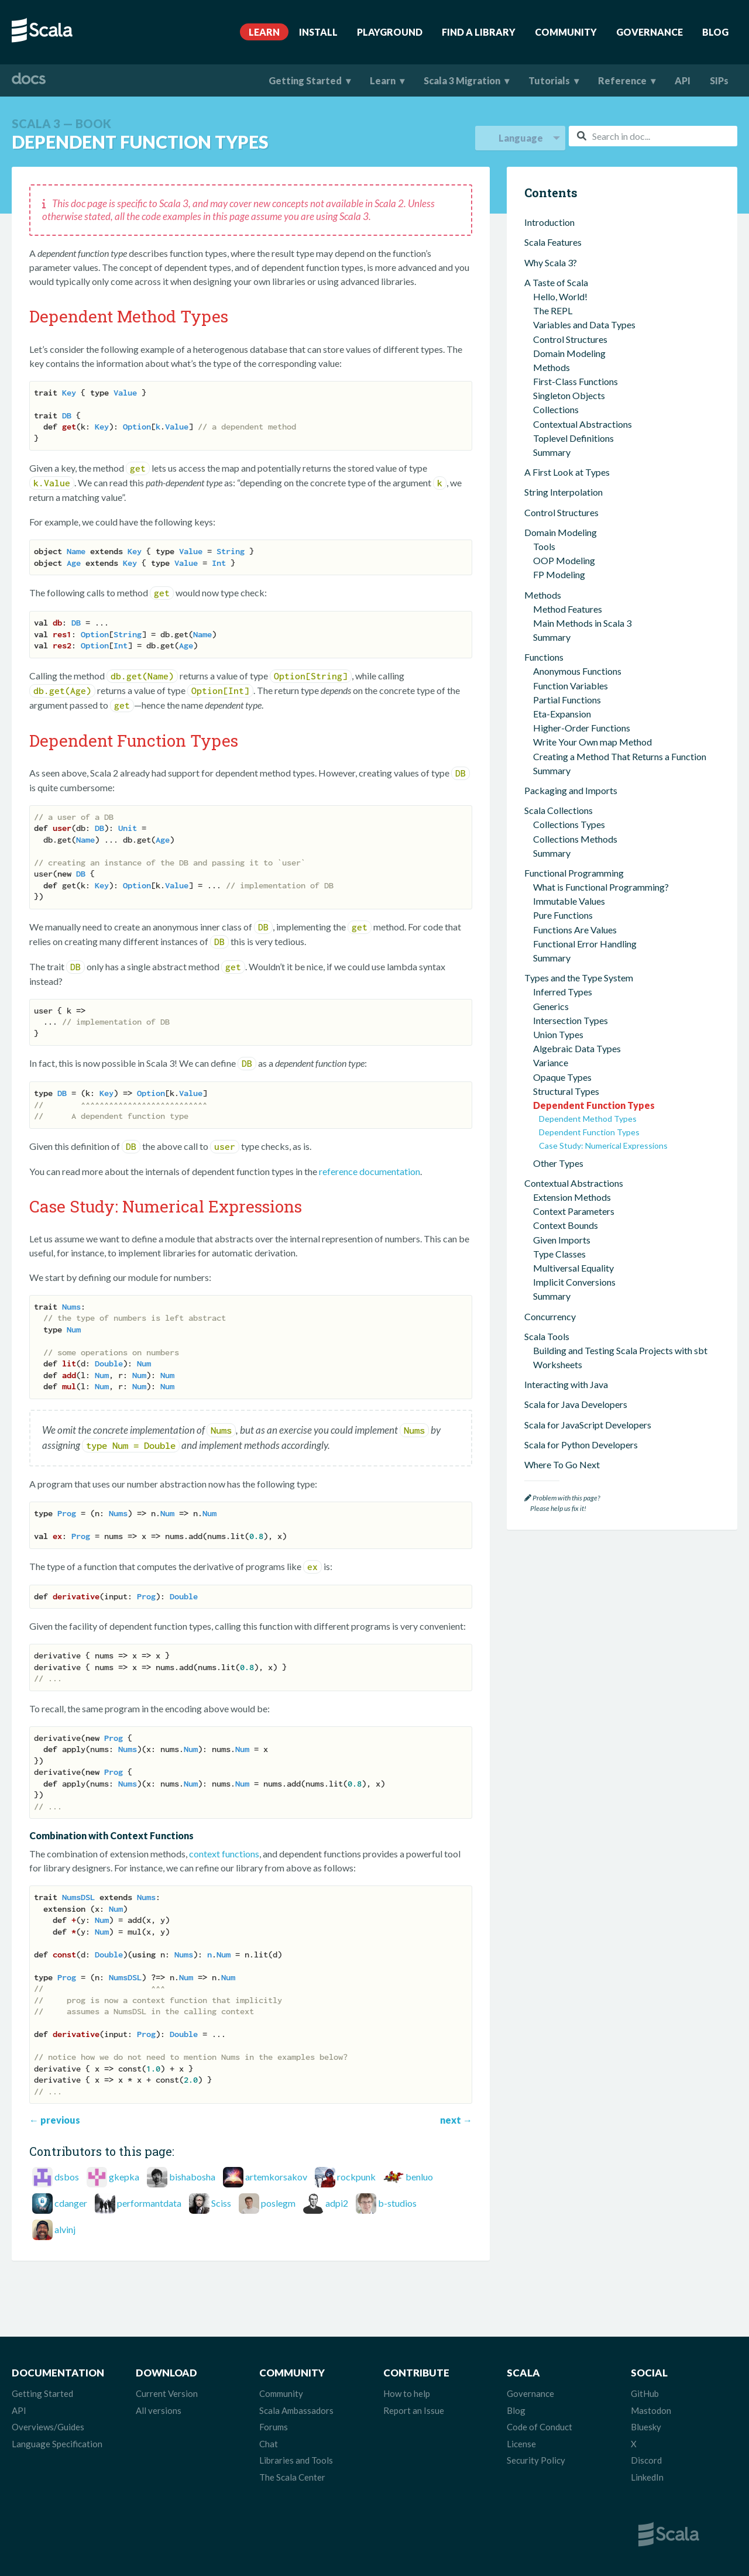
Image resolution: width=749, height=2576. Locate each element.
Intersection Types (570, 1020)
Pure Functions (563, 915)
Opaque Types (562, 1077)
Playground (389, 31)
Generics (551, 1006)
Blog (715, 31)
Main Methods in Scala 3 (582, 622)
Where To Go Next (562, 1464)
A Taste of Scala (556, 282)
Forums (273, 2427)
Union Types (558, 1034)
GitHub (645, 2393)
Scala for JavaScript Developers (587, 1424)
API (682, 80)
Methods (551, 367)
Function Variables (570, 685)
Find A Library (479, 31)
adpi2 (336, 2203)
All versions (158, 2410)
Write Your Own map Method (592, 741)
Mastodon (651, 2410)
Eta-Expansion (562, 713)
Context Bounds (565, 1225)
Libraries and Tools (296, 2460)
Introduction (549, 222)
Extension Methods (572, 1197)
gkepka (124, 2176)
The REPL (552, 310)
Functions (544, 656)
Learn (264, 31)
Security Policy (536, 2460)
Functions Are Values (575, 929)
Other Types (558, 1163)
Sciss (221, 2203)
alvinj (64, 2229)
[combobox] (653, 136)
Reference (622, 80)
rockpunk (356, 2176)
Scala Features (553, 242)
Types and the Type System (578, 977)
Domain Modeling (569, 353)
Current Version (167, 2393)
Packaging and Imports (570, 790)
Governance (649, 31)
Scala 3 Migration (462, 80)
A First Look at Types (567, 472)
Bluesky (646, 2427)
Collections (556, 409)
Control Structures (570, 339)
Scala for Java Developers (575, 1404)
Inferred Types (562, 991)
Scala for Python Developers (581, 1444)
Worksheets (557, 1364)
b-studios (397, 2203)
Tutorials (549, 80)
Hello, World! (560, 296)
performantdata (149, 2203)
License (521, 2443)
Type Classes (559, 1253)
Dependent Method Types (588, 1119)
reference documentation (369, 1171)
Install (318, 31)
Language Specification (57, 2443)
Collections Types (569, 824)
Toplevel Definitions (573, 438)
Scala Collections (558, 810)
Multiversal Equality (573, 1267)
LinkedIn (647, 2477)
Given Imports (561, 1239)
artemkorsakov (276, 2176)
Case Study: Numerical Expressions (603, 1145)
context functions (224, 1853)
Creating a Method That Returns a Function (619, 756)
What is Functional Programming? (601, 886)
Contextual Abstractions (582, 424)
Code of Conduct (539, 2427)
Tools (544, 546)
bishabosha (192, 2176)
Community (566, 31)
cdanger (70, 2203)
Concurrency (550, 1316)
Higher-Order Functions (581, 727)
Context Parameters (573, 1211)
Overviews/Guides (48, 2427)
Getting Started (305, 80)
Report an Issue (413, 2410)
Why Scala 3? (550, 262)
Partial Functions (567, 699)
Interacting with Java (566, 1384)
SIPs (719, 80)
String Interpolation (563, 491)
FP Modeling (559, 574)
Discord (646, 2460)
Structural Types (566, 1091)
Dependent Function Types (594, 1105)
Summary (552, 452)
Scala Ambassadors (296, 2410)
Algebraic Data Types (577, 1048)
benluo (419, 2176)
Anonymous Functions (577, 670)
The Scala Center (292, 2477)
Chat (268, 2443)
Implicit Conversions (574, 1281)
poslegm (278, 2203)
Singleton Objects (569, 395)
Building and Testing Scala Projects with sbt (620, 1350)
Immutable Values (569, 900)
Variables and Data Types (584, 324)
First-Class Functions (575, 381)
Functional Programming (574, 872)
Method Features (567, 608)
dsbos (66, 2176)
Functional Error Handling (585, 943)
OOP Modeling (564, 560)
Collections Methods (575, 838)
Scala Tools (546, 1336)
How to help (406, 2393)
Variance (550, 1062)
